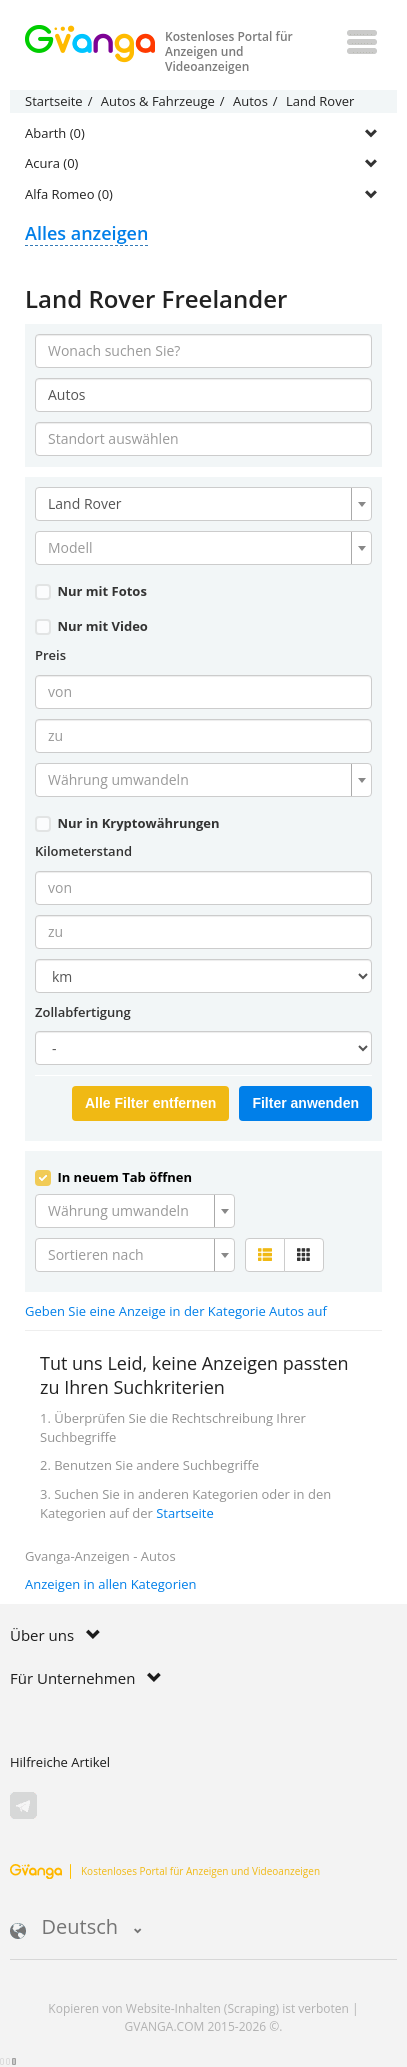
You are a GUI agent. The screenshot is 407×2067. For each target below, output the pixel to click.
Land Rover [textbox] (85, 503)
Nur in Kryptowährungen (127, 823)
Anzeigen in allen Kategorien (111, 1584)
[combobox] (203, 504)
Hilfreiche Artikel (60, 1762)
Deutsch (76, 1928)
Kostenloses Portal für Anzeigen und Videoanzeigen (165, 1871)
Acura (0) (51, 163)
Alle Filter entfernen (150, 1103)
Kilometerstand (83, 851)
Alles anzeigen (86, 233)
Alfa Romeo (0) (69, 194)
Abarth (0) (55, 133)
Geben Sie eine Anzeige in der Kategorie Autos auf (176, 1311)
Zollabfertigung (83, 1012)
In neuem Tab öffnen (113, 1177)
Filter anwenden (305, 1103)
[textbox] (197, 548)
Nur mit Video (91, 626)
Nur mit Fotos (91, 591)
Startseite (185, 1513)
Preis (50, 655)
